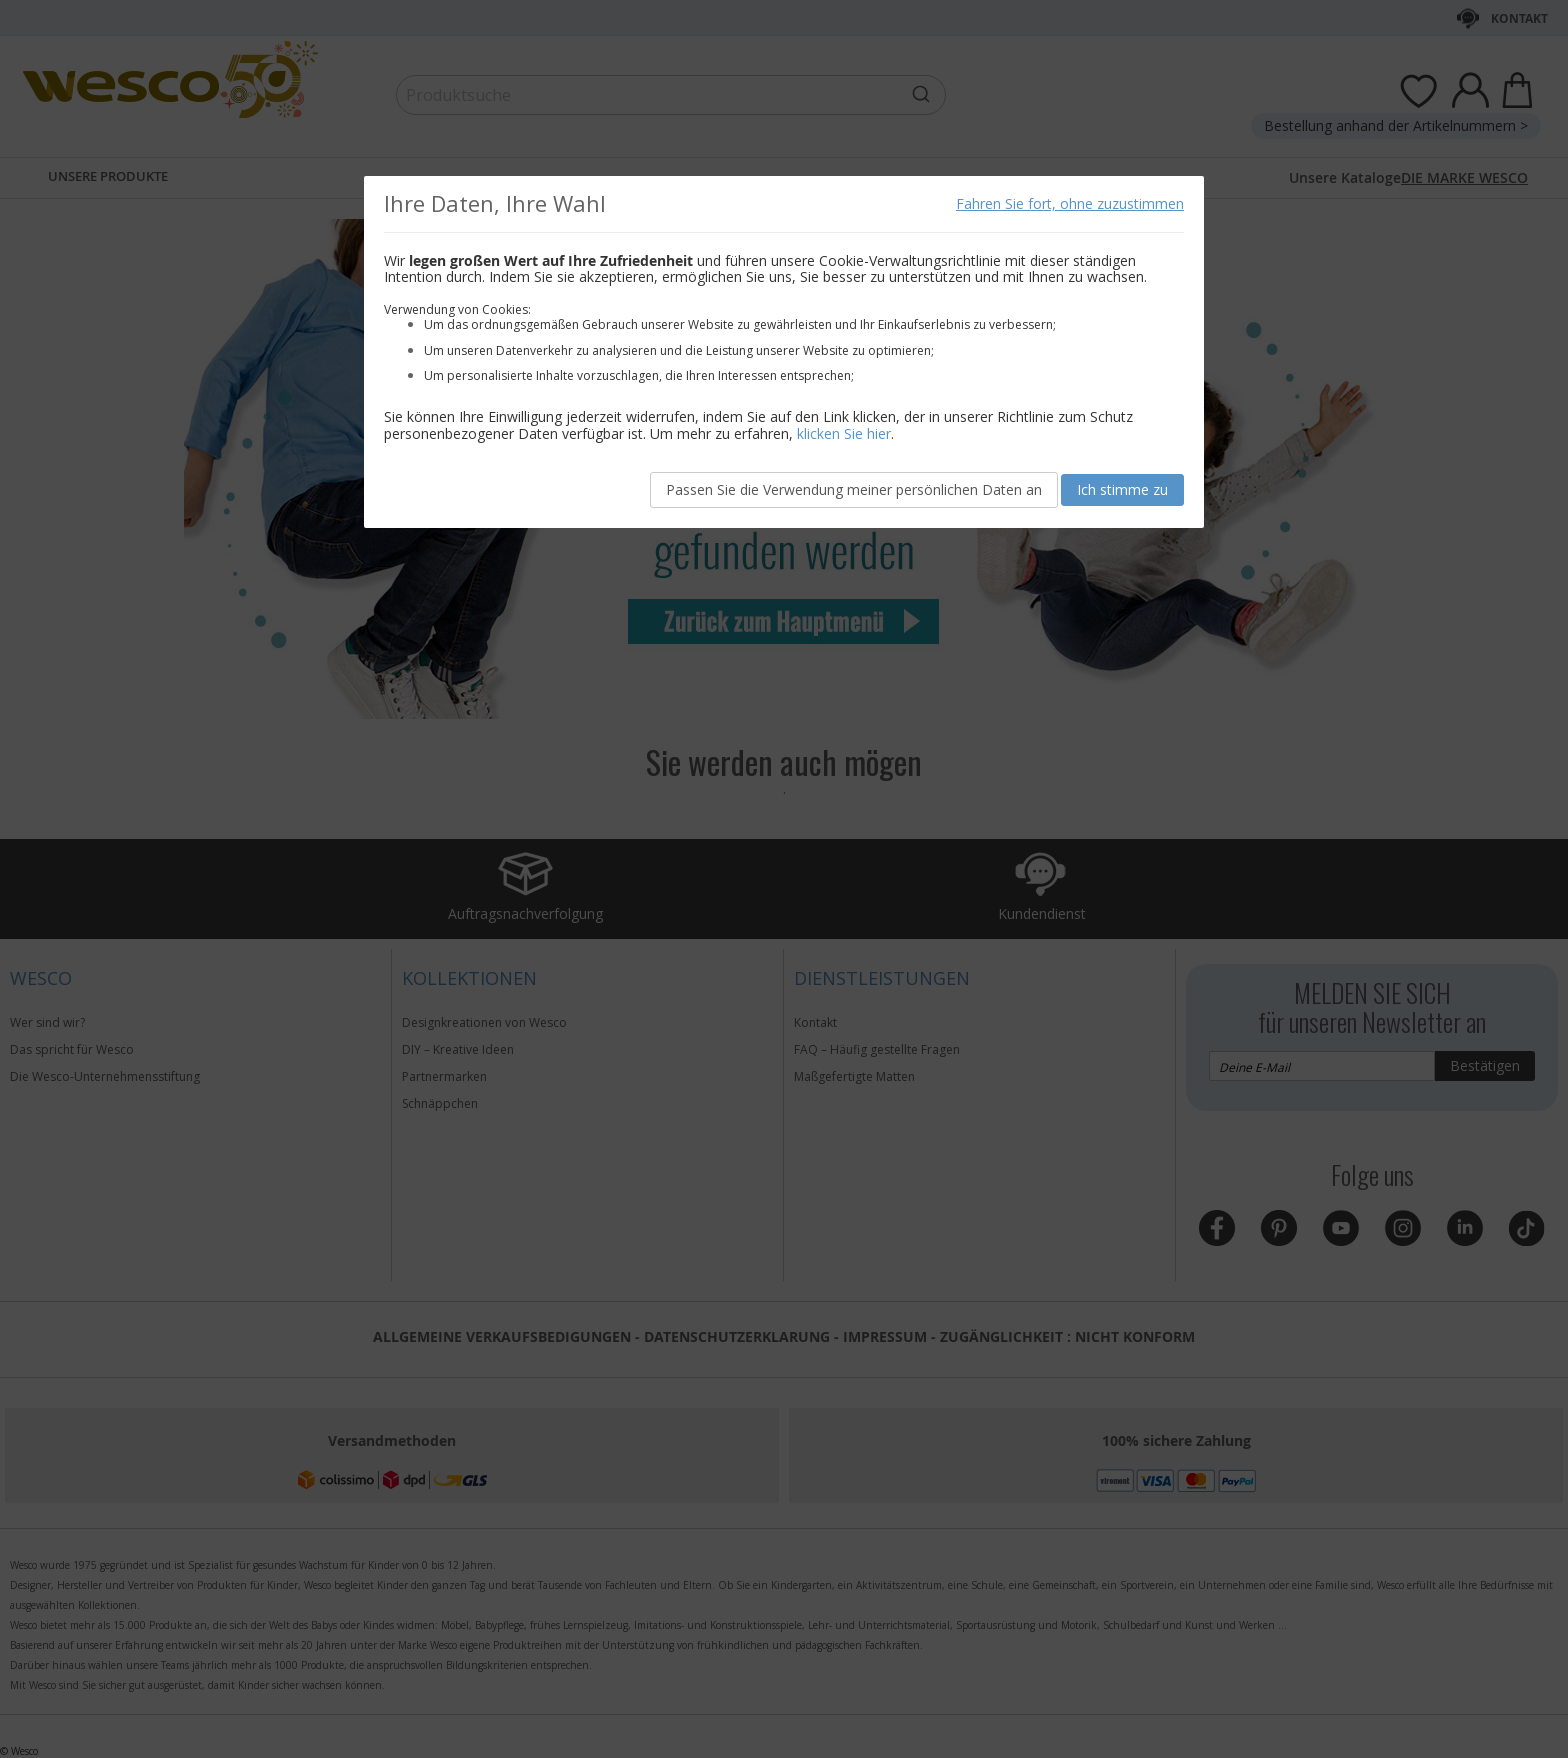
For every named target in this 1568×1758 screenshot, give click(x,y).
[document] (784, 352)
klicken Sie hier (844, 433)
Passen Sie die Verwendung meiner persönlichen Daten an (854, 489)
